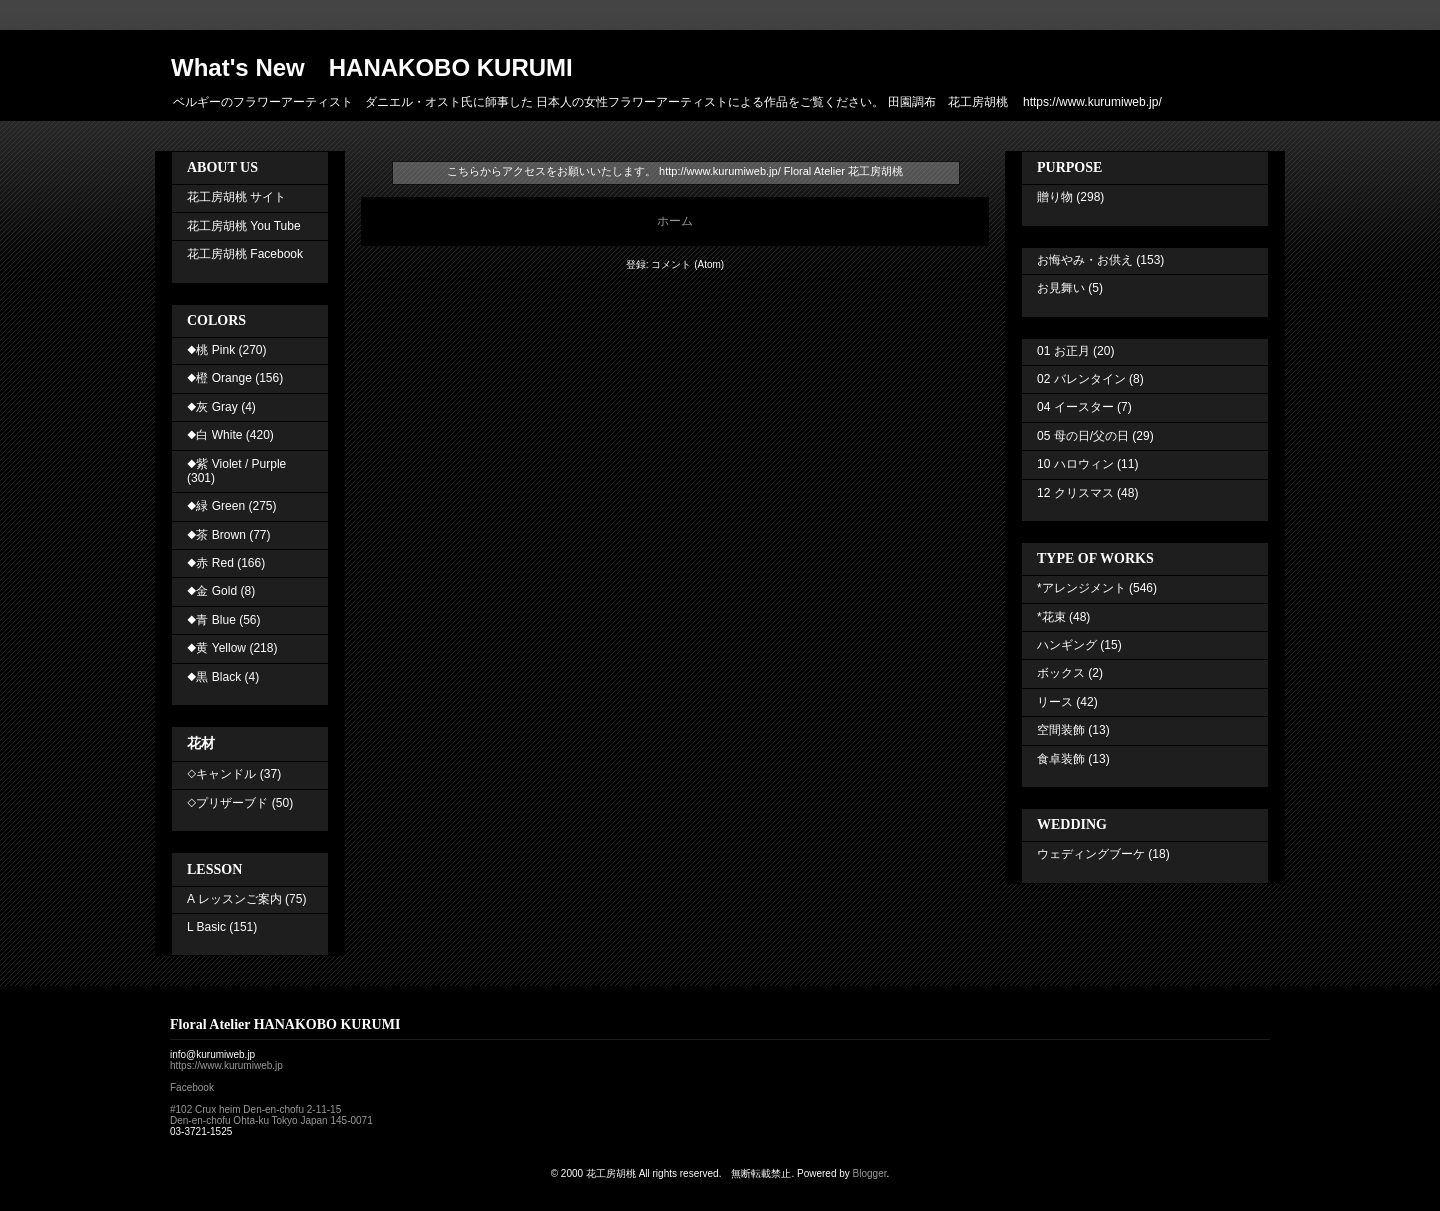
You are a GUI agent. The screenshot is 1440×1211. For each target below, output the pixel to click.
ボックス (1061, 673)
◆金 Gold (212, 591)
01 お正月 (1063, 351)
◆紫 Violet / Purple (236, 464)
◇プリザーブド (227, 803)
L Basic (206, 927)
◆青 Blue (211, 620)
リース (1055, 702)
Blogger (870, 1173)
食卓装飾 (1061, 759)
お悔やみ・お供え (1085, 260)
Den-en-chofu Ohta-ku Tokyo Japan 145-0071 (271, 1120)
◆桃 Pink (211, 350)
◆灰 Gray (212, 407)
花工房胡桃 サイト (236, 197)
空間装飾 (1061, 730)
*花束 (1051, 617)
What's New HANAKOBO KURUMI (372, 67)
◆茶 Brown (216, 535)
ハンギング (1067, 645)
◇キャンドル (221, 774)
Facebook (192, 1087)
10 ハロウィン (1075, 464)
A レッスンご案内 (234, 899)
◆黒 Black (214, 677)
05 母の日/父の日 (1083, 436)
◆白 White (214, 435)
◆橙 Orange (219, 378)
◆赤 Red (210, 563)
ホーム (675, 221)
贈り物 (1055, 197)
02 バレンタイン (1081, 379)
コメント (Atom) (687, 264)
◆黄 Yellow (216, 648)
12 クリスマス (1075, 493)
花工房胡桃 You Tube (244, 226)
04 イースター (1075, 407)
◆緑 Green (216, 506)
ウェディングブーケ (1091, 854)
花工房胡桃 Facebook (245, 254)
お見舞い (1061, 288)
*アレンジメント (1081, 588)
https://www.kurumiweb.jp (226, 1065)
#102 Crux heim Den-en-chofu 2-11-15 (255, 1109)
